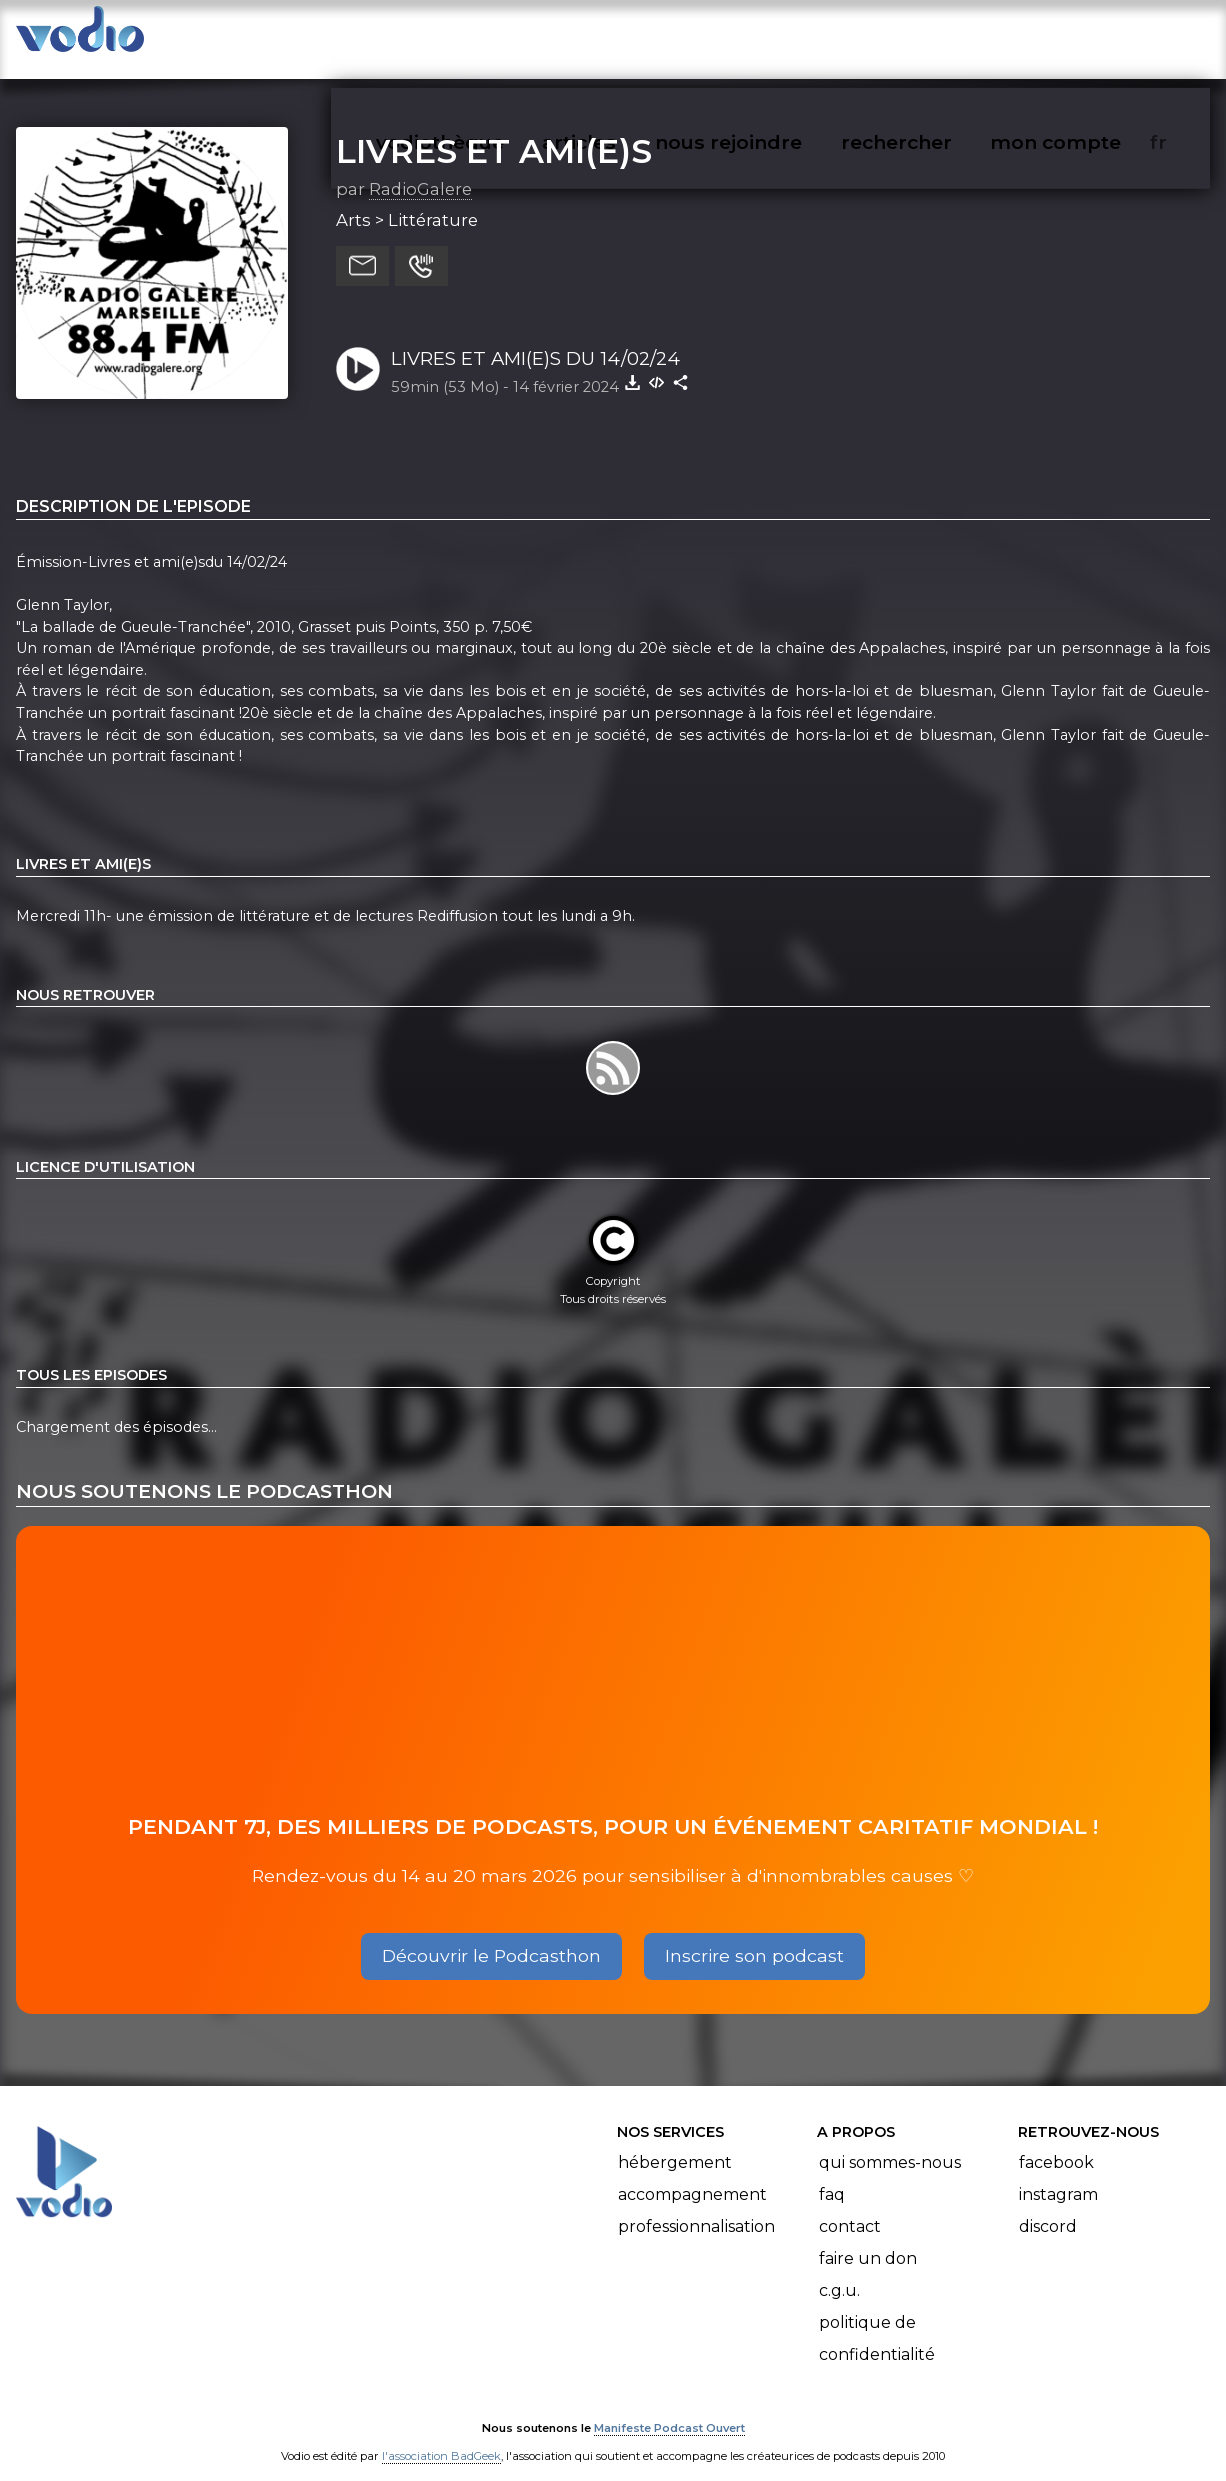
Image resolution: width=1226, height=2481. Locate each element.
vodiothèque (488, 36)
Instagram (1058, 2174)
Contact (850, 2206)
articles (624, 36)
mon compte (1088, 36)
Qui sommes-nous (890, 2142)
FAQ (832, 2174)
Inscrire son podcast (754, 1936)
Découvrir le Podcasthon (491, 1936)
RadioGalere (420, 169)
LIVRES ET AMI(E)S (494, 131)
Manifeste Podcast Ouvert (669, 2409)
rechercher (932, 36)
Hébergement (675, 2142)
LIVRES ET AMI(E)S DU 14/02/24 (535, 338)
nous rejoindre (769, 36)
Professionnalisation (696, 2206)
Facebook (1056, 2142)
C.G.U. (839, 2270)
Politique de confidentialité (877, 2318)
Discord (1048, 2206)
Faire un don (868, 2238)
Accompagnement (692, 2174)
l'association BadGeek (441, 2437)
